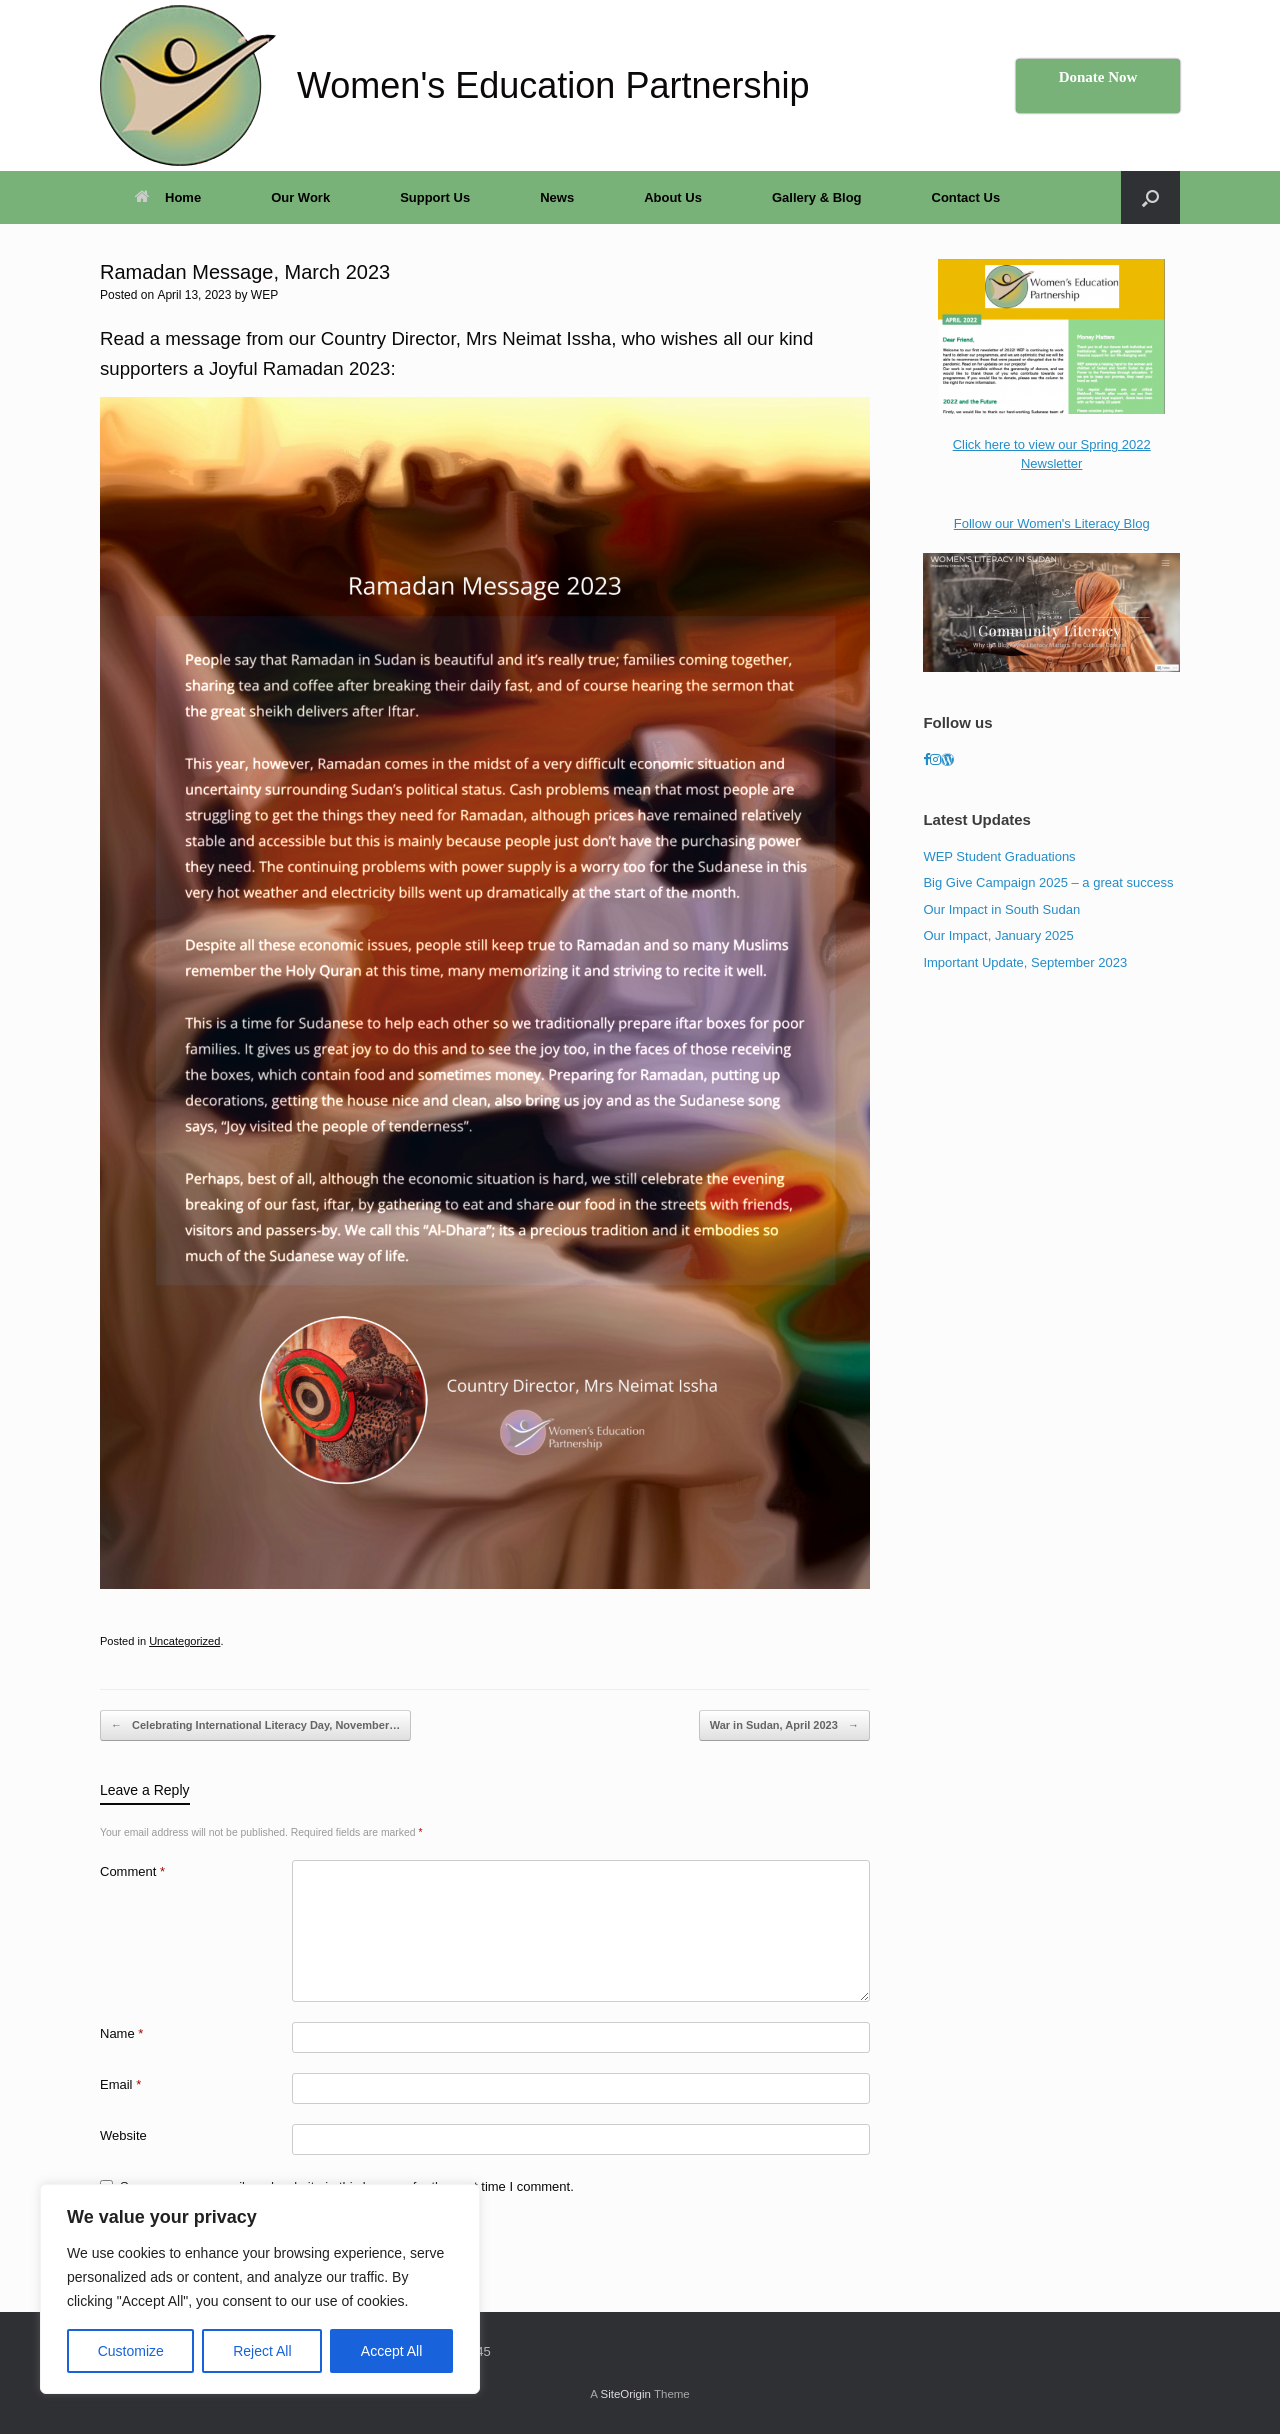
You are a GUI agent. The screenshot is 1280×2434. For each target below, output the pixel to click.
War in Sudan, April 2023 (784, 1725)
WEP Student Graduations (999, 856)
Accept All (391, 2351)
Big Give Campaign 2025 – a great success (1048, 882)
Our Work (300, 197)
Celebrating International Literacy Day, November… (255, 1725)
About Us (673, 197)
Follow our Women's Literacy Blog (1052, 523)
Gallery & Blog (817, 197)
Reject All (262, 2351)
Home (168, 197)
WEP (264, 295)
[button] (1150, 197)
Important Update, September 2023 (1025, 962)
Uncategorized (184, 1641)
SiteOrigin (625, 2394)
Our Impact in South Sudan (1001, 909)
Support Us (435, 197)
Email (120, 2084)
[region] (260, 2289)
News (557, 197)
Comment (132, 1871)
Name (121, 2033)
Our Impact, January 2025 (998, 935)
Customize (131, 2351)
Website (123, 2135)
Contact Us (966, 197)
